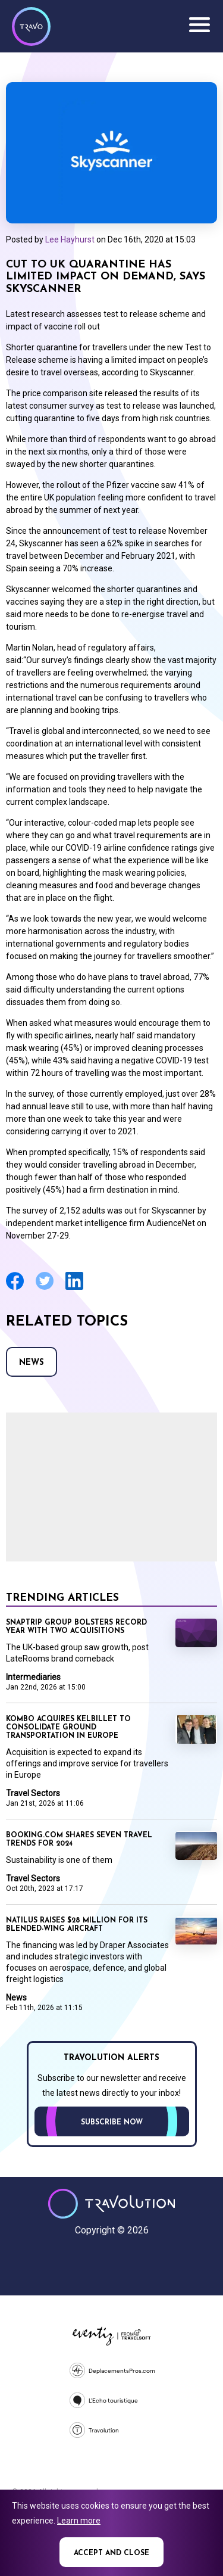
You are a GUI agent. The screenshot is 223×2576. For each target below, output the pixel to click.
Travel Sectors (33, 1793)
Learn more (78, 2520)
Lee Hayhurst (70, 239)
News (31, 1362)
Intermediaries (33, 1677)
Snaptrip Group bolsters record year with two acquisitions (76, 1627)
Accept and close (111, 2553)
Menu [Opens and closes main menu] (199, 25)
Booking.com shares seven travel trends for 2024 (79, 1839)
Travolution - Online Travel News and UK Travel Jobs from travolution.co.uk (111, 2204)
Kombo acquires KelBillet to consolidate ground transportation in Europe (68, 1728)
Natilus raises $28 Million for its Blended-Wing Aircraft (76, 1925)
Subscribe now (112, 2122)
